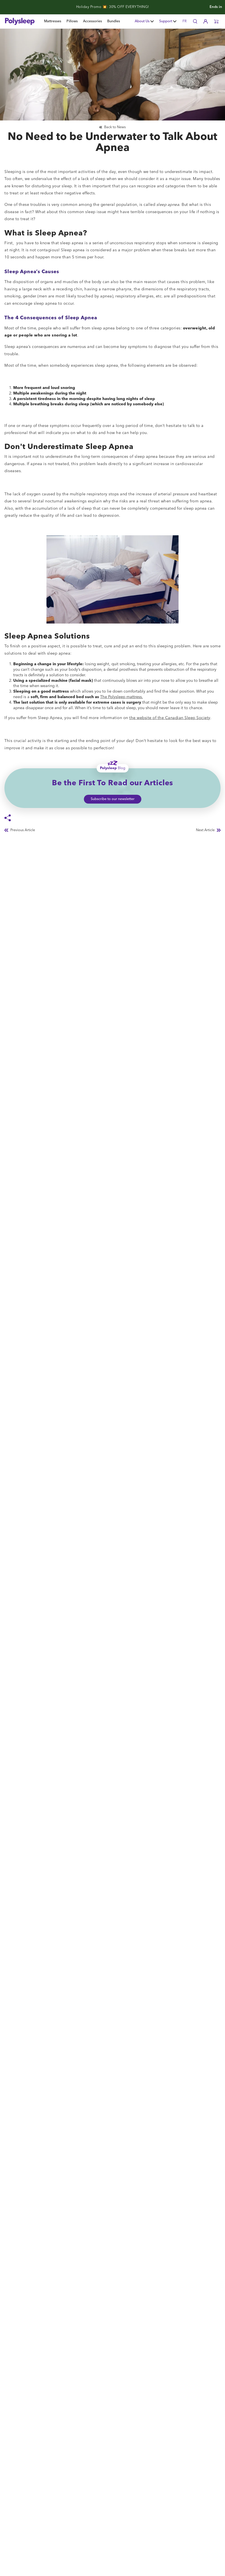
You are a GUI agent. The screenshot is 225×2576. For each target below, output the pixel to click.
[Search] (195, 21)
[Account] (205, 21)
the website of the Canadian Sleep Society (169, 718)
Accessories (92, 21)
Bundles (113, 21)
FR (185, 21)
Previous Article (19, 831)
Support (168, 21)
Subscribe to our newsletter (113, 800)
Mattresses (52, 21)
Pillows (72, 21)
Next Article (208, 831)
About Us (144, 21)
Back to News (112, 127)
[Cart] (216, 21)
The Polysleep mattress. (121, 697)
